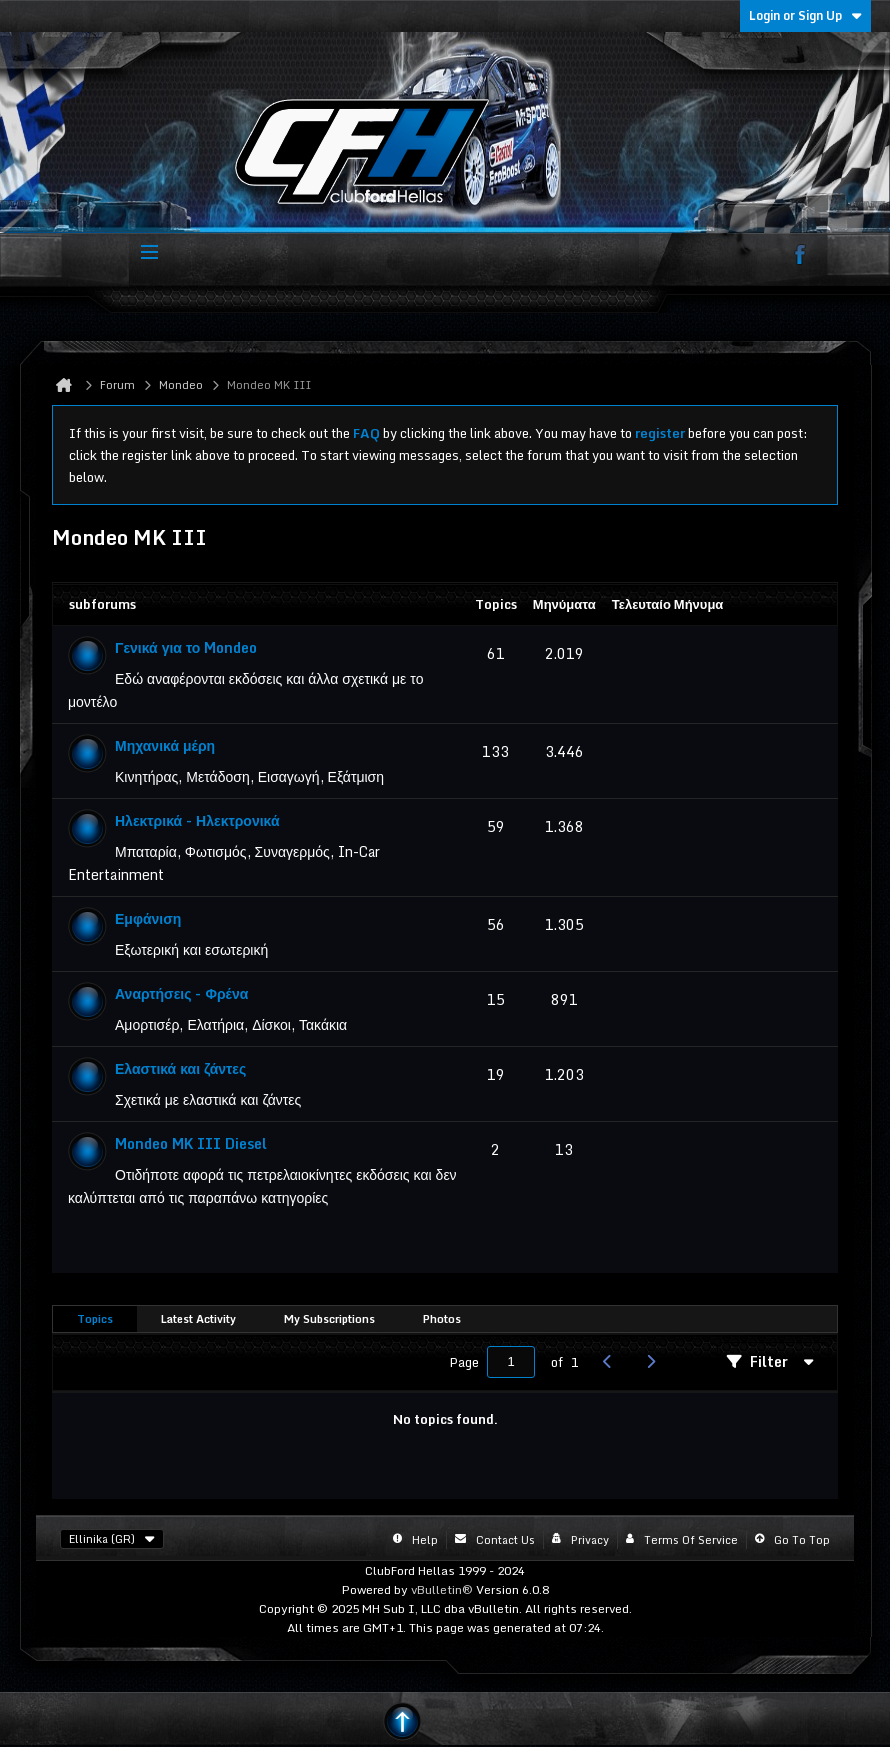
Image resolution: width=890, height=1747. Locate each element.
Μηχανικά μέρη (165, 745)
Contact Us (505, 1540)
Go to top (802, 1540)
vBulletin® (442, 1589)
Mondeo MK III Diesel (191, 1143)
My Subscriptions (329, 1319)
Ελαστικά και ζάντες (180, 1068)
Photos (442, 1319)
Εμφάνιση (148, 918)
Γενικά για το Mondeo (186, 647)
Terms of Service (691, 1540)
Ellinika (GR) (112, 1539)
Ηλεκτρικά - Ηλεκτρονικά (197, 820)
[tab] (95, 1319)
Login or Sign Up (805, 15)
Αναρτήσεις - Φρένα (181, 993)
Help (425, 1540)
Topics (95, 1319)
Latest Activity (198, 1319)
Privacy (590, 1540)
